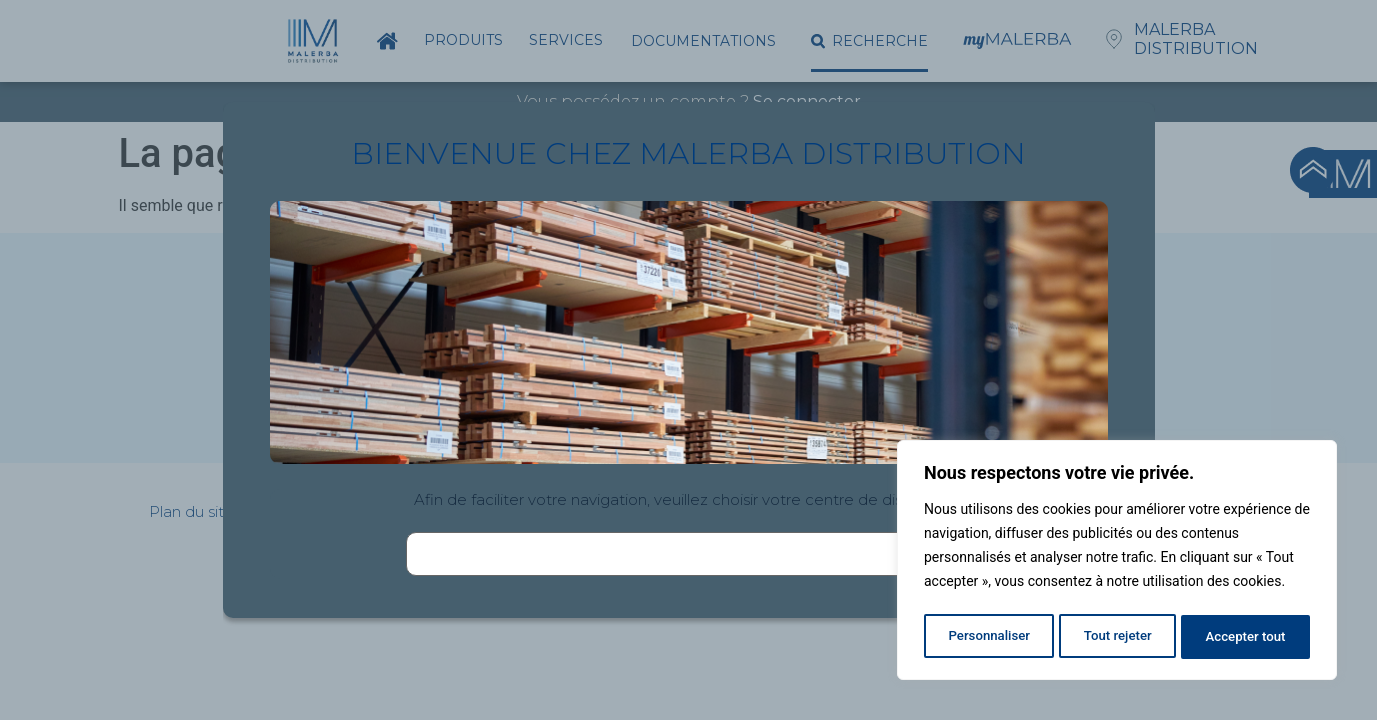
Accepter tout (1246, 637)
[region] (1117, 563)
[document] (688, 360)
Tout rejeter (1118, 637)
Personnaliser (988, 637)
